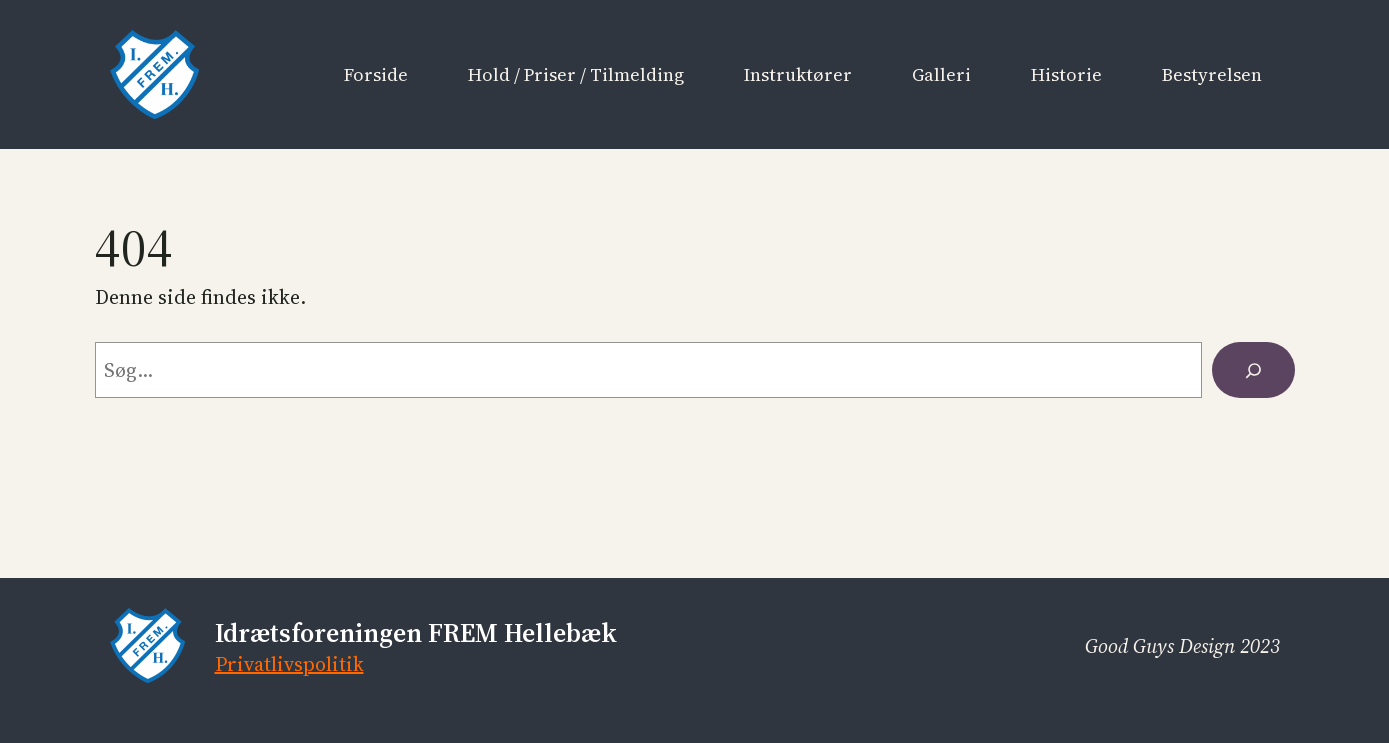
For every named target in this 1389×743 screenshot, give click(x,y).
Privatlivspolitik (289, 664)
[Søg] (1253, 370)
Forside (376, 74)
